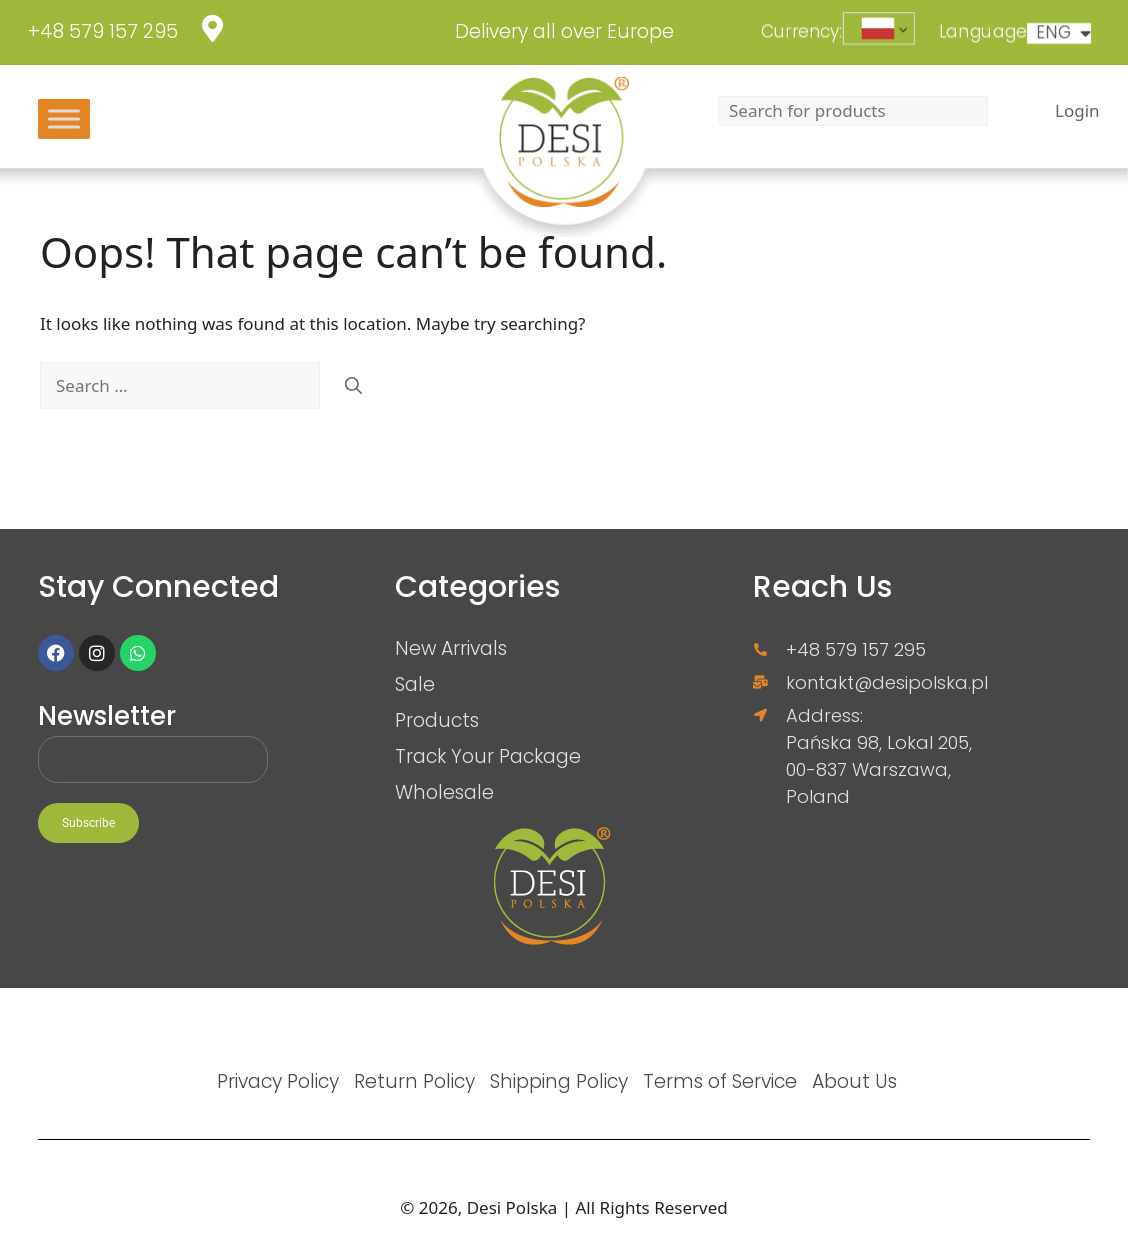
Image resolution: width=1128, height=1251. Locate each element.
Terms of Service (720, 1081)
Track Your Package (488, 756)
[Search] (353, 386)
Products (437, 720)
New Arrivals (451, 648)
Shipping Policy (559, 1081)
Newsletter (107, 717)
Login (1077, 110)
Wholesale (444, 792)
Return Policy (414, 1081)
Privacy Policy (278, 1081)
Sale (415, 684)
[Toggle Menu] (64, 118)
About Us (854, 1081)
